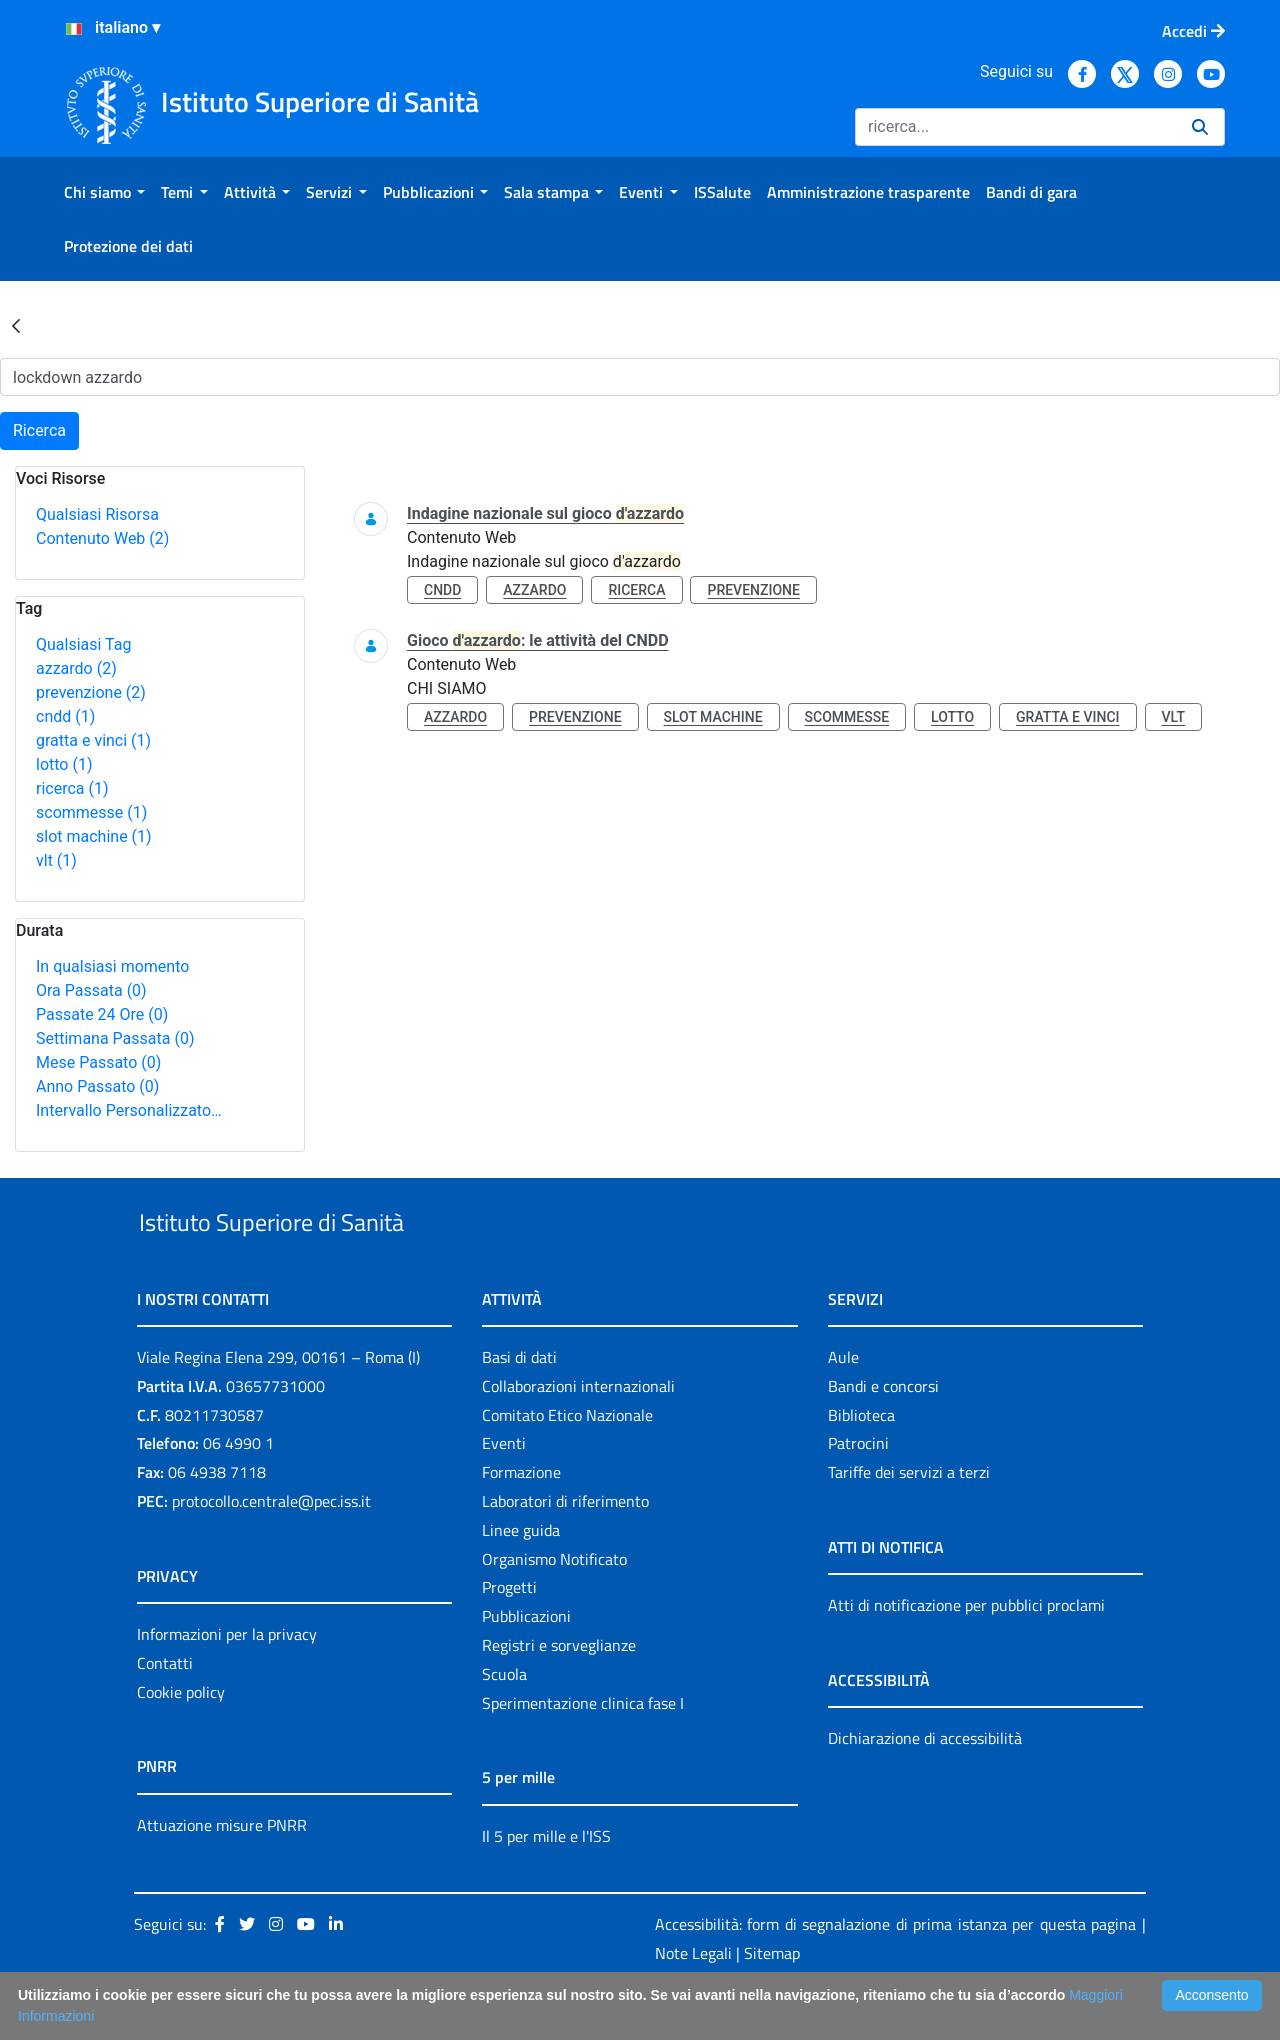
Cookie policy (181, 1738)
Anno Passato (97, 1086)
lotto (64, 764)
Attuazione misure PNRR (222, 1871)
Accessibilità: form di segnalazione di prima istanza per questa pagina (895, 1971)
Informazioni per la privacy (227, 1680)
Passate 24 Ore (102, 1014)
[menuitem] (104, 192)
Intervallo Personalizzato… (129, 1110)
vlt (56, 860)
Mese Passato (98, 1062)
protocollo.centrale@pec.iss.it (271, 1547)
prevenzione (91, 692)
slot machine (94, 836)
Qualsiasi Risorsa (97, 514)
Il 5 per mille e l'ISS (546, 1882)
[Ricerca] (1015, 127)
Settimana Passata (115, 1038)
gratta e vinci (93, 740)
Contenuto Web (102, 538)
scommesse (91, 812)
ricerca (72, 788)
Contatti (165, 1709)
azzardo (76, 668)
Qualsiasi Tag (83, 644)
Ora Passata (91, 990)
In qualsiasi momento (112, 966)
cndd (65, 716)
